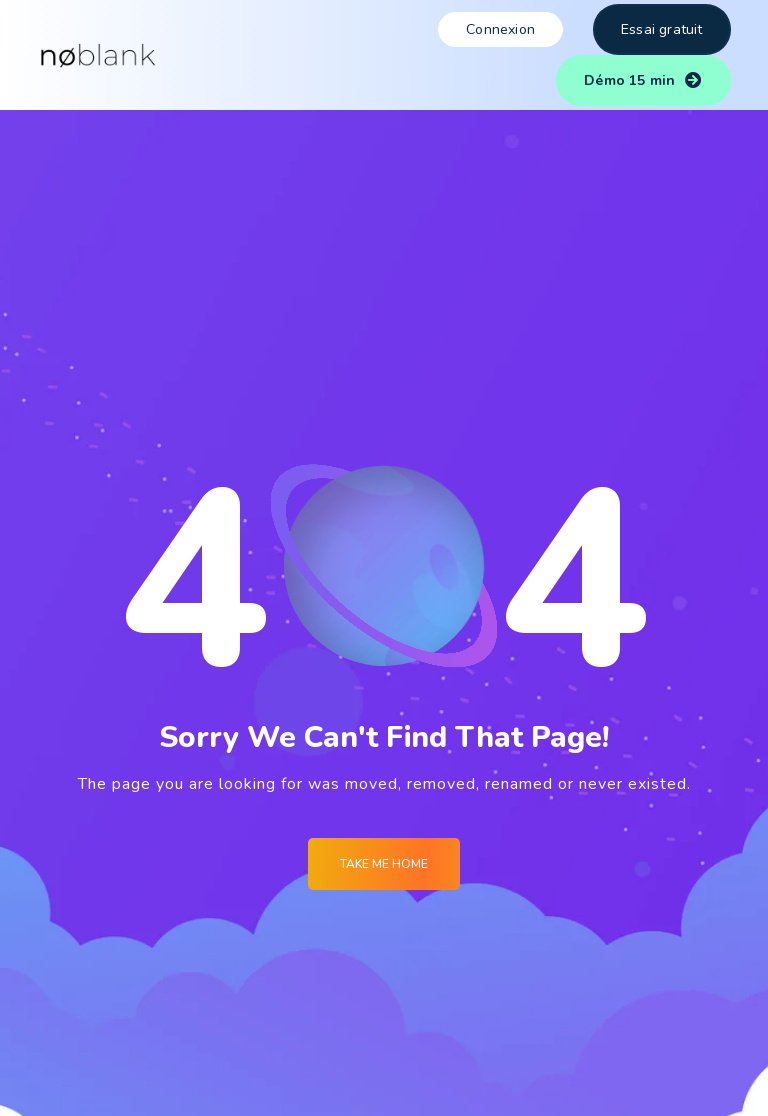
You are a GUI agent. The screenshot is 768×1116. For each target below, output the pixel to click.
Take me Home (384, 864)
